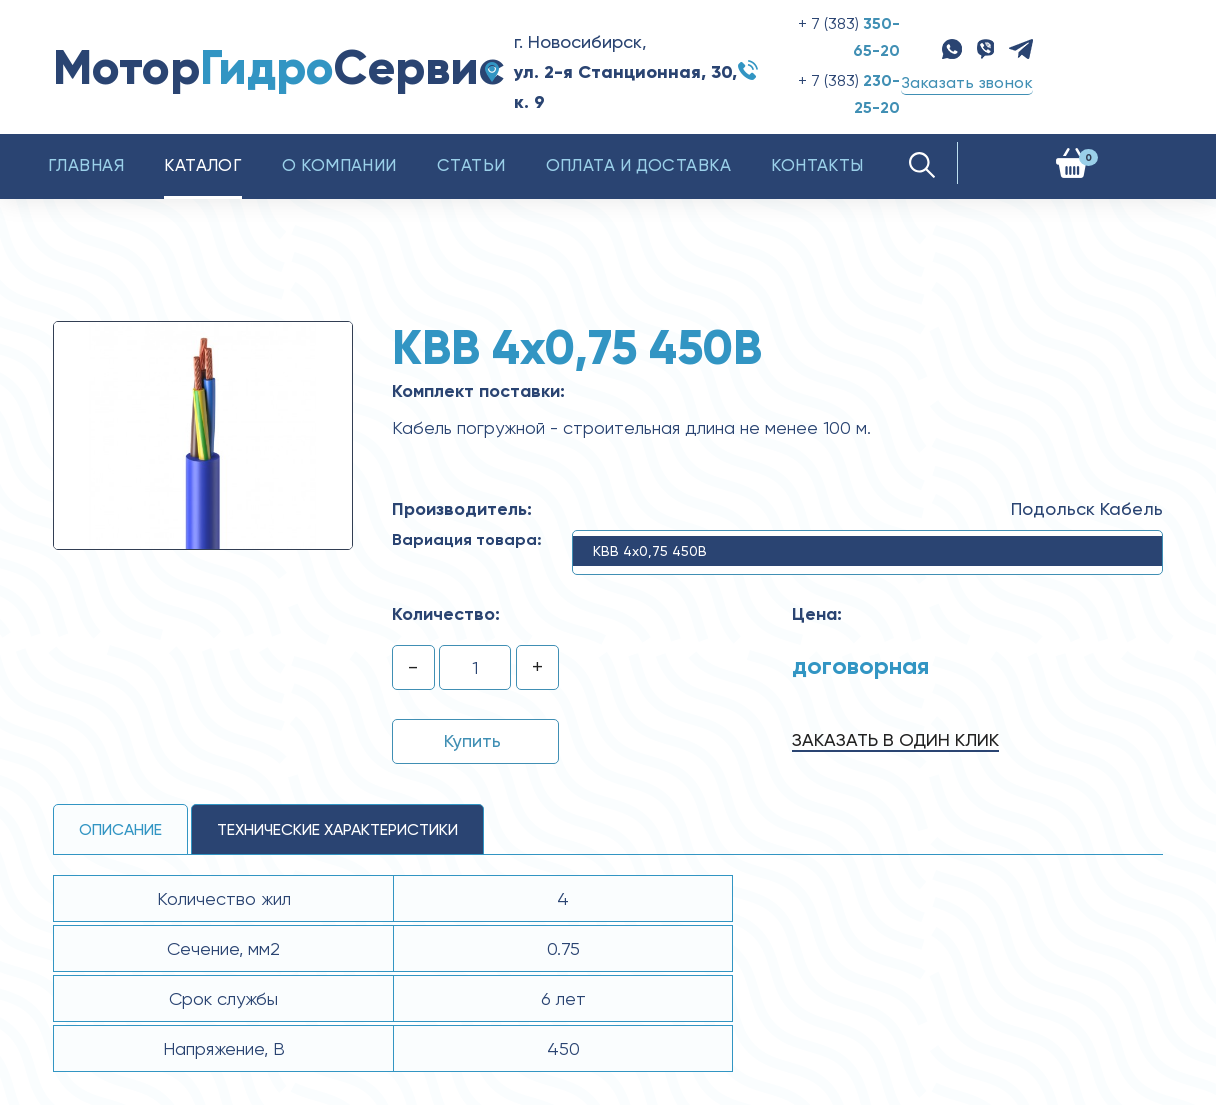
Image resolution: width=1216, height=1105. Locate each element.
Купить (472, 740)
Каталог (203, 165)
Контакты (817, 165)
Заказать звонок (967, 82)
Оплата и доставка (639, 165)
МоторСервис (278, 67)
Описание (120, 829)
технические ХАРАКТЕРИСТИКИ (337, 829)
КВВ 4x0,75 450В (650, 551)
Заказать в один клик (895, 739)
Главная (86, 165)
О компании (339, 165)
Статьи (471, 165)
